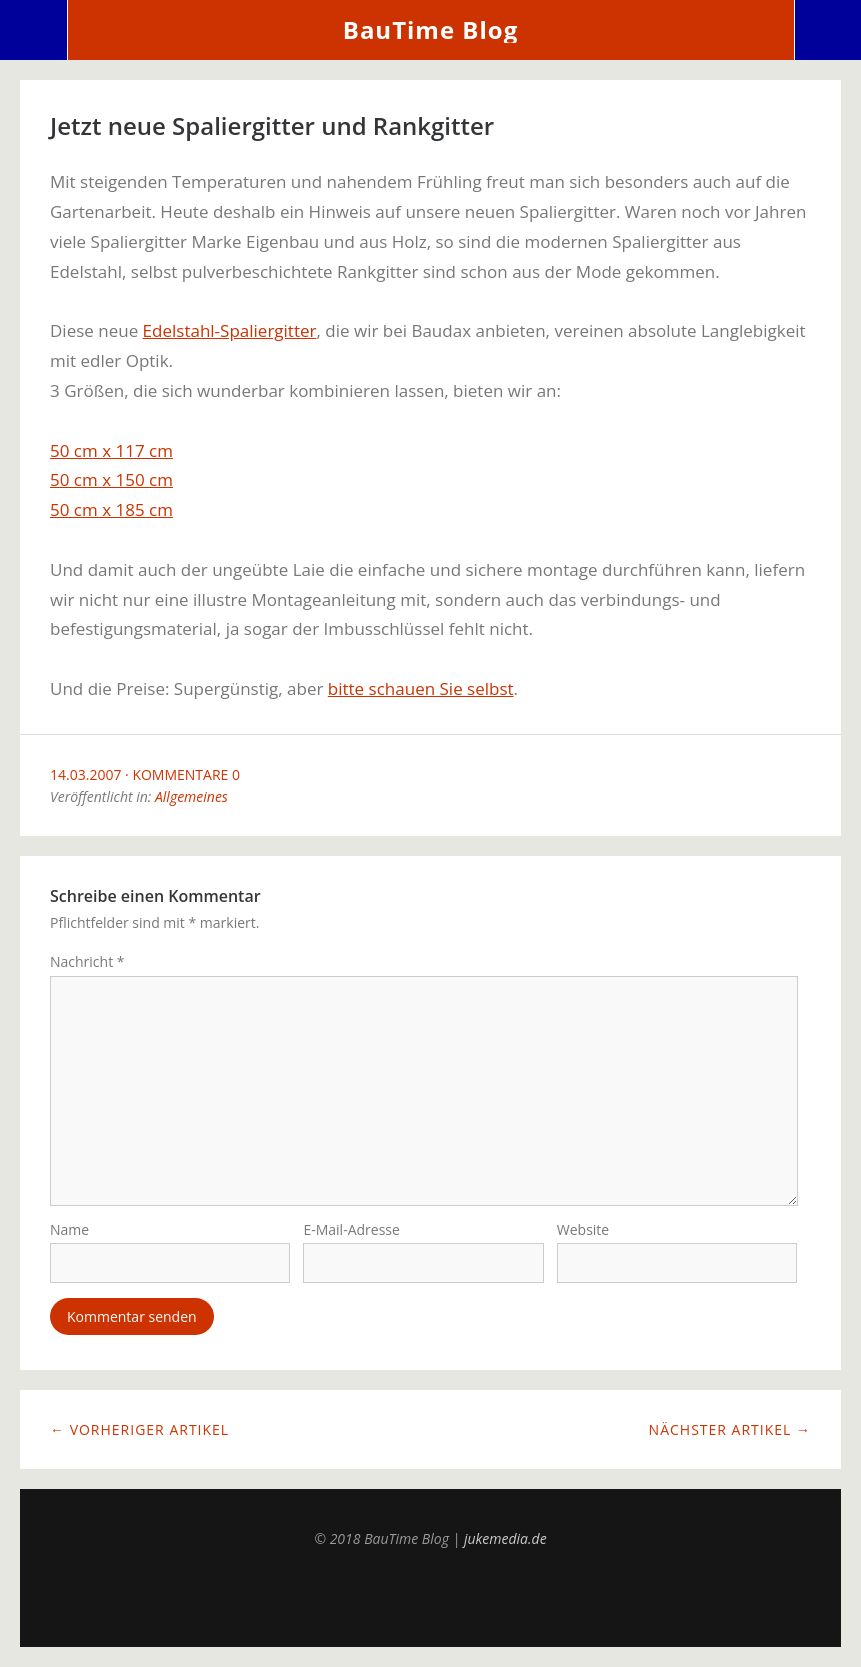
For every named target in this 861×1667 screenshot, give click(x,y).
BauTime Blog (430, 29)
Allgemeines (191, 796)
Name (69, 1229)
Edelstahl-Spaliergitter (230, 330)
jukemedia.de (505, 1538)
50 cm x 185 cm (111, 509)
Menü (34, 30)
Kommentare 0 (186, 774)
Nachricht (87, 961)
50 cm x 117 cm (111, 450)
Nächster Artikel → (730, 1429)
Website (583, 1229)
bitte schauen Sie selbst (421, 688)
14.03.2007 (85, 774)
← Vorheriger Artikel (139, 1429)
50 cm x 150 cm (111, 479)
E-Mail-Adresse (351, 1229)
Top (431, 1597)
